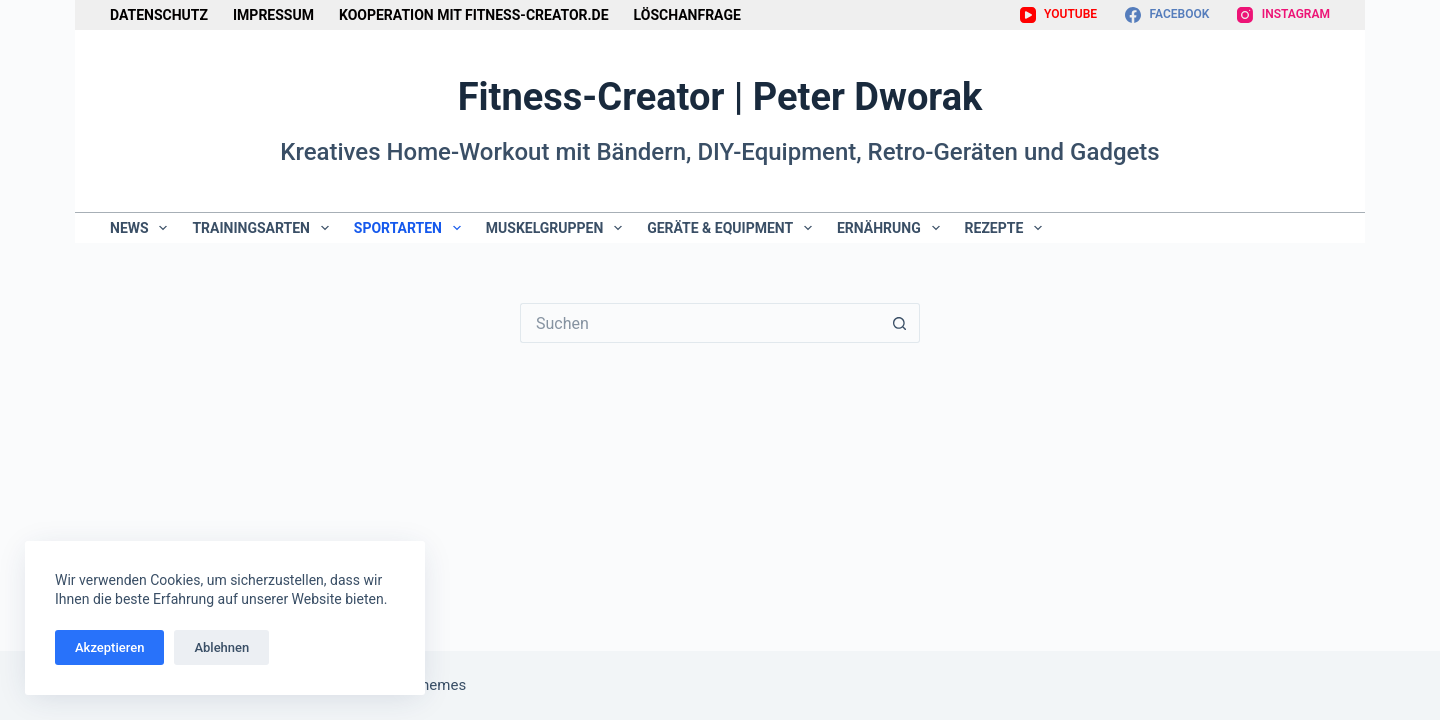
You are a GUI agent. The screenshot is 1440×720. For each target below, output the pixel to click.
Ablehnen (221, 647)
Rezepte (1008, 228)
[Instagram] (1283, 15)
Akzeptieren (109, 647)
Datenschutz (159, 15)
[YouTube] (1058, 15)
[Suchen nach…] (700, 323)
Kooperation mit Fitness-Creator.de (474, 15)
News (142, 228)
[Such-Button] (900, 323)
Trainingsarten (264, 228)
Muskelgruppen (558, 228)
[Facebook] (1167, 15)
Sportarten (411, 228)
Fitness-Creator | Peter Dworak (720, 97)
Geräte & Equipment (733, 228)
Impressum (273, 15)
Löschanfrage (687, 15)
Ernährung (892, 228)
